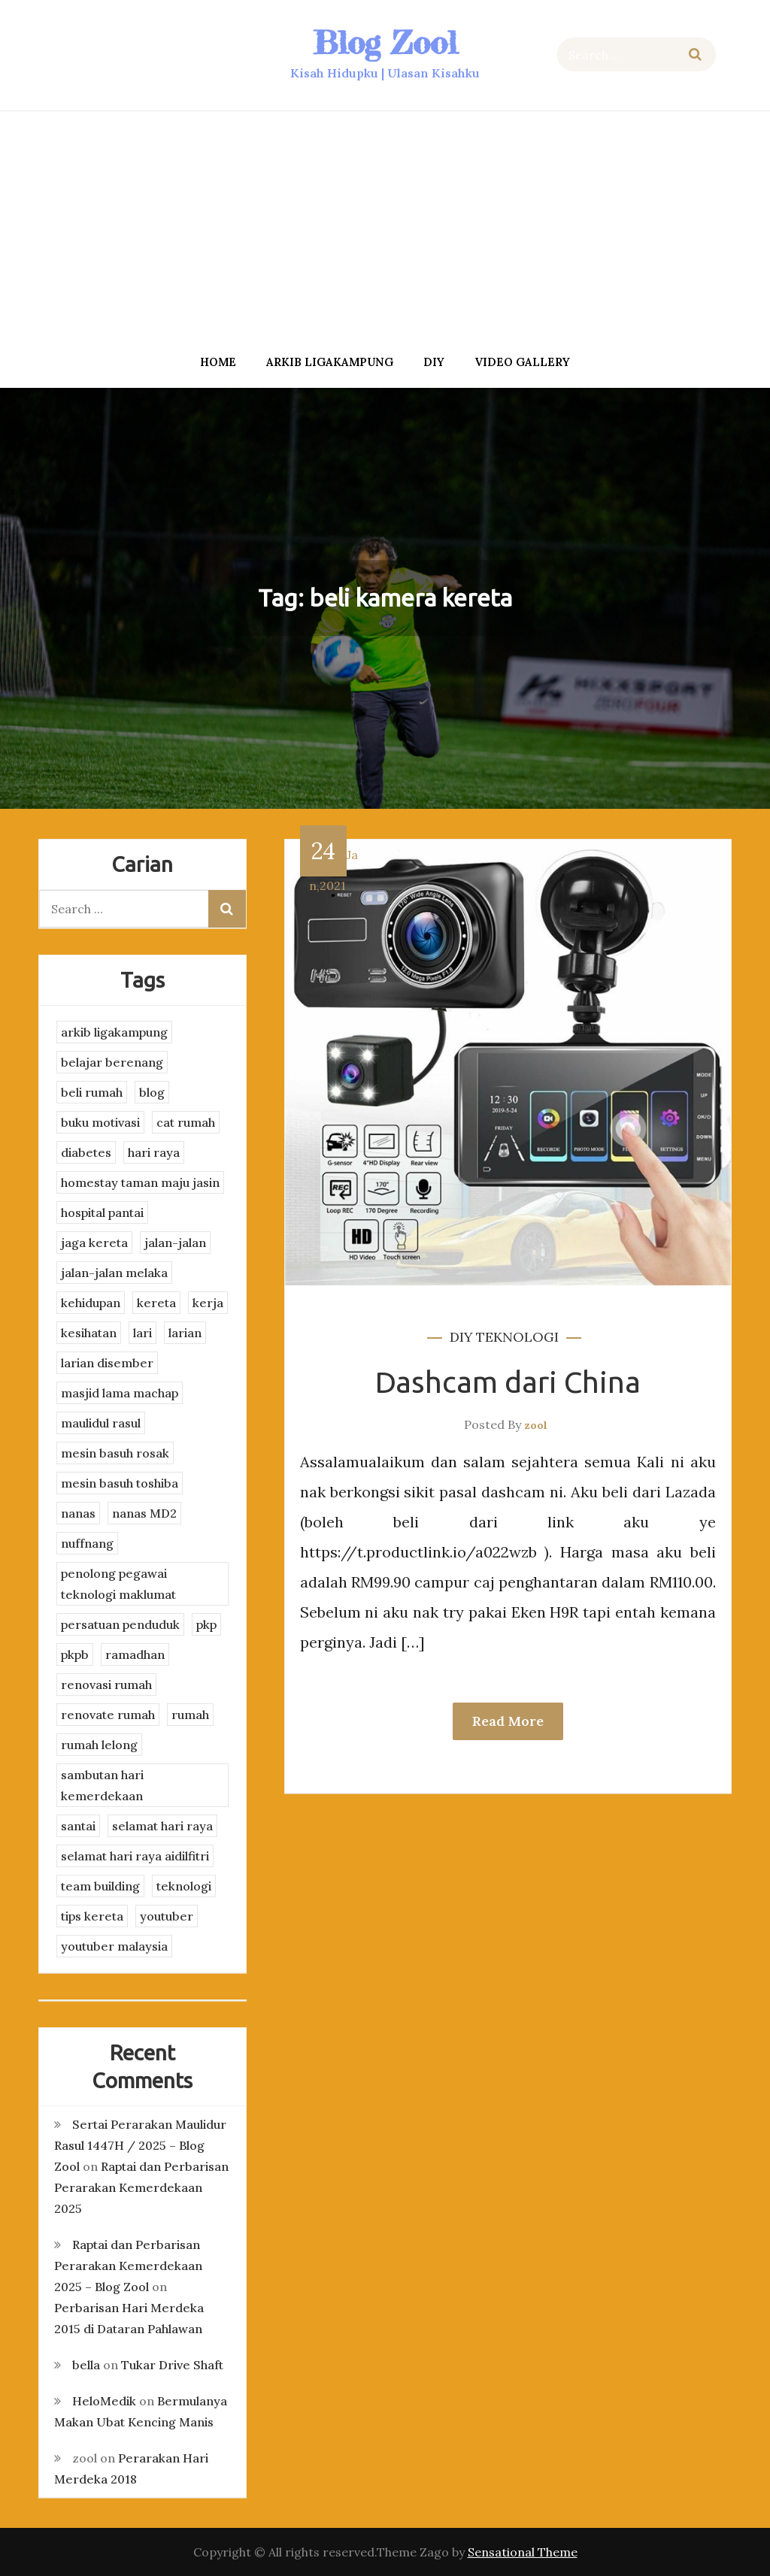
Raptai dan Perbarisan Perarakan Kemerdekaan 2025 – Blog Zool (128, 2265)
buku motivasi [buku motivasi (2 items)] (100, 1122)
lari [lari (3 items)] (142, 1332)
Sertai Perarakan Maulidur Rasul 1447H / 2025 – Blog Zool (140, 2145)
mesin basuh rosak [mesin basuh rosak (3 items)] (115, 1453)
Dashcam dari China (508, 1382)
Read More (508, 1721)
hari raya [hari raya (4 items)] (154, 1152)
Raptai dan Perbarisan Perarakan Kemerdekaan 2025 (141, 2187)
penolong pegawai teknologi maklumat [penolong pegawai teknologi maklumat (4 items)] (118, 1584)
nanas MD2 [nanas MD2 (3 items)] (144, 1513)
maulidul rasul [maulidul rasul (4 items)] (101, 1422)
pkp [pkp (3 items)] (206, 1624)
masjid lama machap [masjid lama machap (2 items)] (119, 1392)
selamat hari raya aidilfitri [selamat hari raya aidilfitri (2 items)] (135, 1855)
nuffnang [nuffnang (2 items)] (87, 1543)
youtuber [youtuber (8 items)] (166, 1916)
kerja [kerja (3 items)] (207, 1302)
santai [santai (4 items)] (78, 1825)
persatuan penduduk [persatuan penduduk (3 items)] (120, 1624)
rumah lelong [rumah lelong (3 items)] (99, 1744)
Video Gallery (522, 362)
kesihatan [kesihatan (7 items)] (89, 1332)
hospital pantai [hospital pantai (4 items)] (102, 1212)
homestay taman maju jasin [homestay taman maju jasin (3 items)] (140, 1182)
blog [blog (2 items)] (152, 1092)
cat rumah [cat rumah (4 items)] (185, 1122)
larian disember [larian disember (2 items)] (107, 1362)
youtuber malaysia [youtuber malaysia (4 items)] (114, 1946)
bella (86, 2364)
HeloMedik (104, 2400)
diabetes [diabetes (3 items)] (86, 1152)
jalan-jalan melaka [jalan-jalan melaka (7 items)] (114, 1272)
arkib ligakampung (329, 362)
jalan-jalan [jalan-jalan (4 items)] (175, 1242)
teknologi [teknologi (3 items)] (183, 1885)
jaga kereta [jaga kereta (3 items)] (94, 1242)
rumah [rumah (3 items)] (190, 1714)
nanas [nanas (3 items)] (78, 1513)
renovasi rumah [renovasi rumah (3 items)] (106, 1684)
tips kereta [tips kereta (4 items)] (92, 1916)
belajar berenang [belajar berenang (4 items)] (112, 1062)
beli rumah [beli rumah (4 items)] (92, 1092)
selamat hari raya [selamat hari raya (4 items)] (162, 1825)
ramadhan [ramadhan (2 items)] (135, 1654)
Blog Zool (385, 42)
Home (218, 362)
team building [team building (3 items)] (100, 1885)
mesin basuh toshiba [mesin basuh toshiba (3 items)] (119, 1483)
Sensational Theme (523, 2551)
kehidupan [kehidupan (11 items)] (90, 1302)
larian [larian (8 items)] (185, 1332)
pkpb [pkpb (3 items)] (75, 1654)
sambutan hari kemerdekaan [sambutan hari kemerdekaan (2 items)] (102, 1785)
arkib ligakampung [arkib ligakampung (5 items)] (114, 1032)
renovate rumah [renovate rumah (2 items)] (108, 1714)
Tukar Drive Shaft (172, 2364)
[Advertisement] (385, 228)
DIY (433, 362)
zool (535, 1425)
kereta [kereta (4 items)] (156, 1302)
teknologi (517, 1337)
